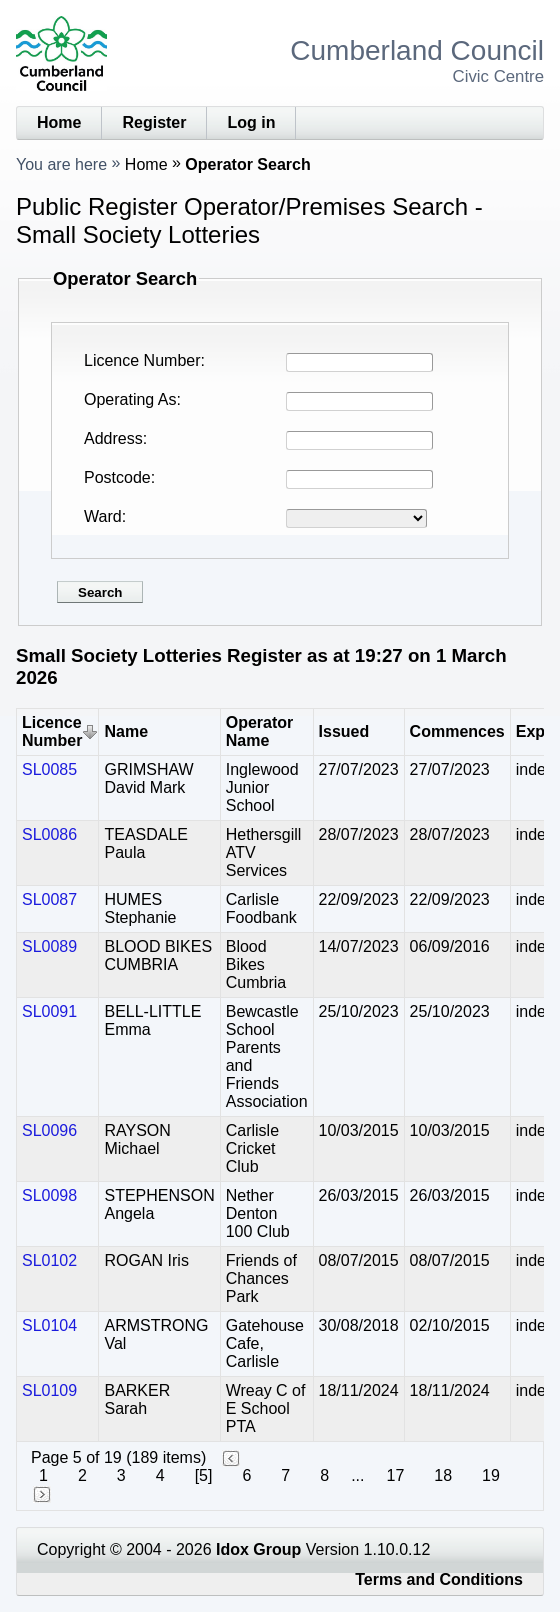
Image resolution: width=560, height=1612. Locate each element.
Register (154, 122)
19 (491, 1475)
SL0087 (49, 899)
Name (126, 731)
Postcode (117, 477)
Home (59, 122)
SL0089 (49, 946)
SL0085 (49, 769)
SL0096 (49, 1130)
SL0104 (49, 1325)
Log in (251, 122)
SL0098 (49, 1195)
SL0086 (49, 834)
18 (443, 1475)
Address (113, 438)
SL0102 (49, 1260)
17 (395, 1475)
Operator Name (260, 731)
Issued (344, 731)
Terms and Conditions (439, 1579)
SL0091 (49, 1011)
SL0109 (49, 1390)
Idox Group (258, 1549)
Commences (457, 731)
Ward (103, 516)
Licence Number (142, 360)
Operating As (130, 399)
